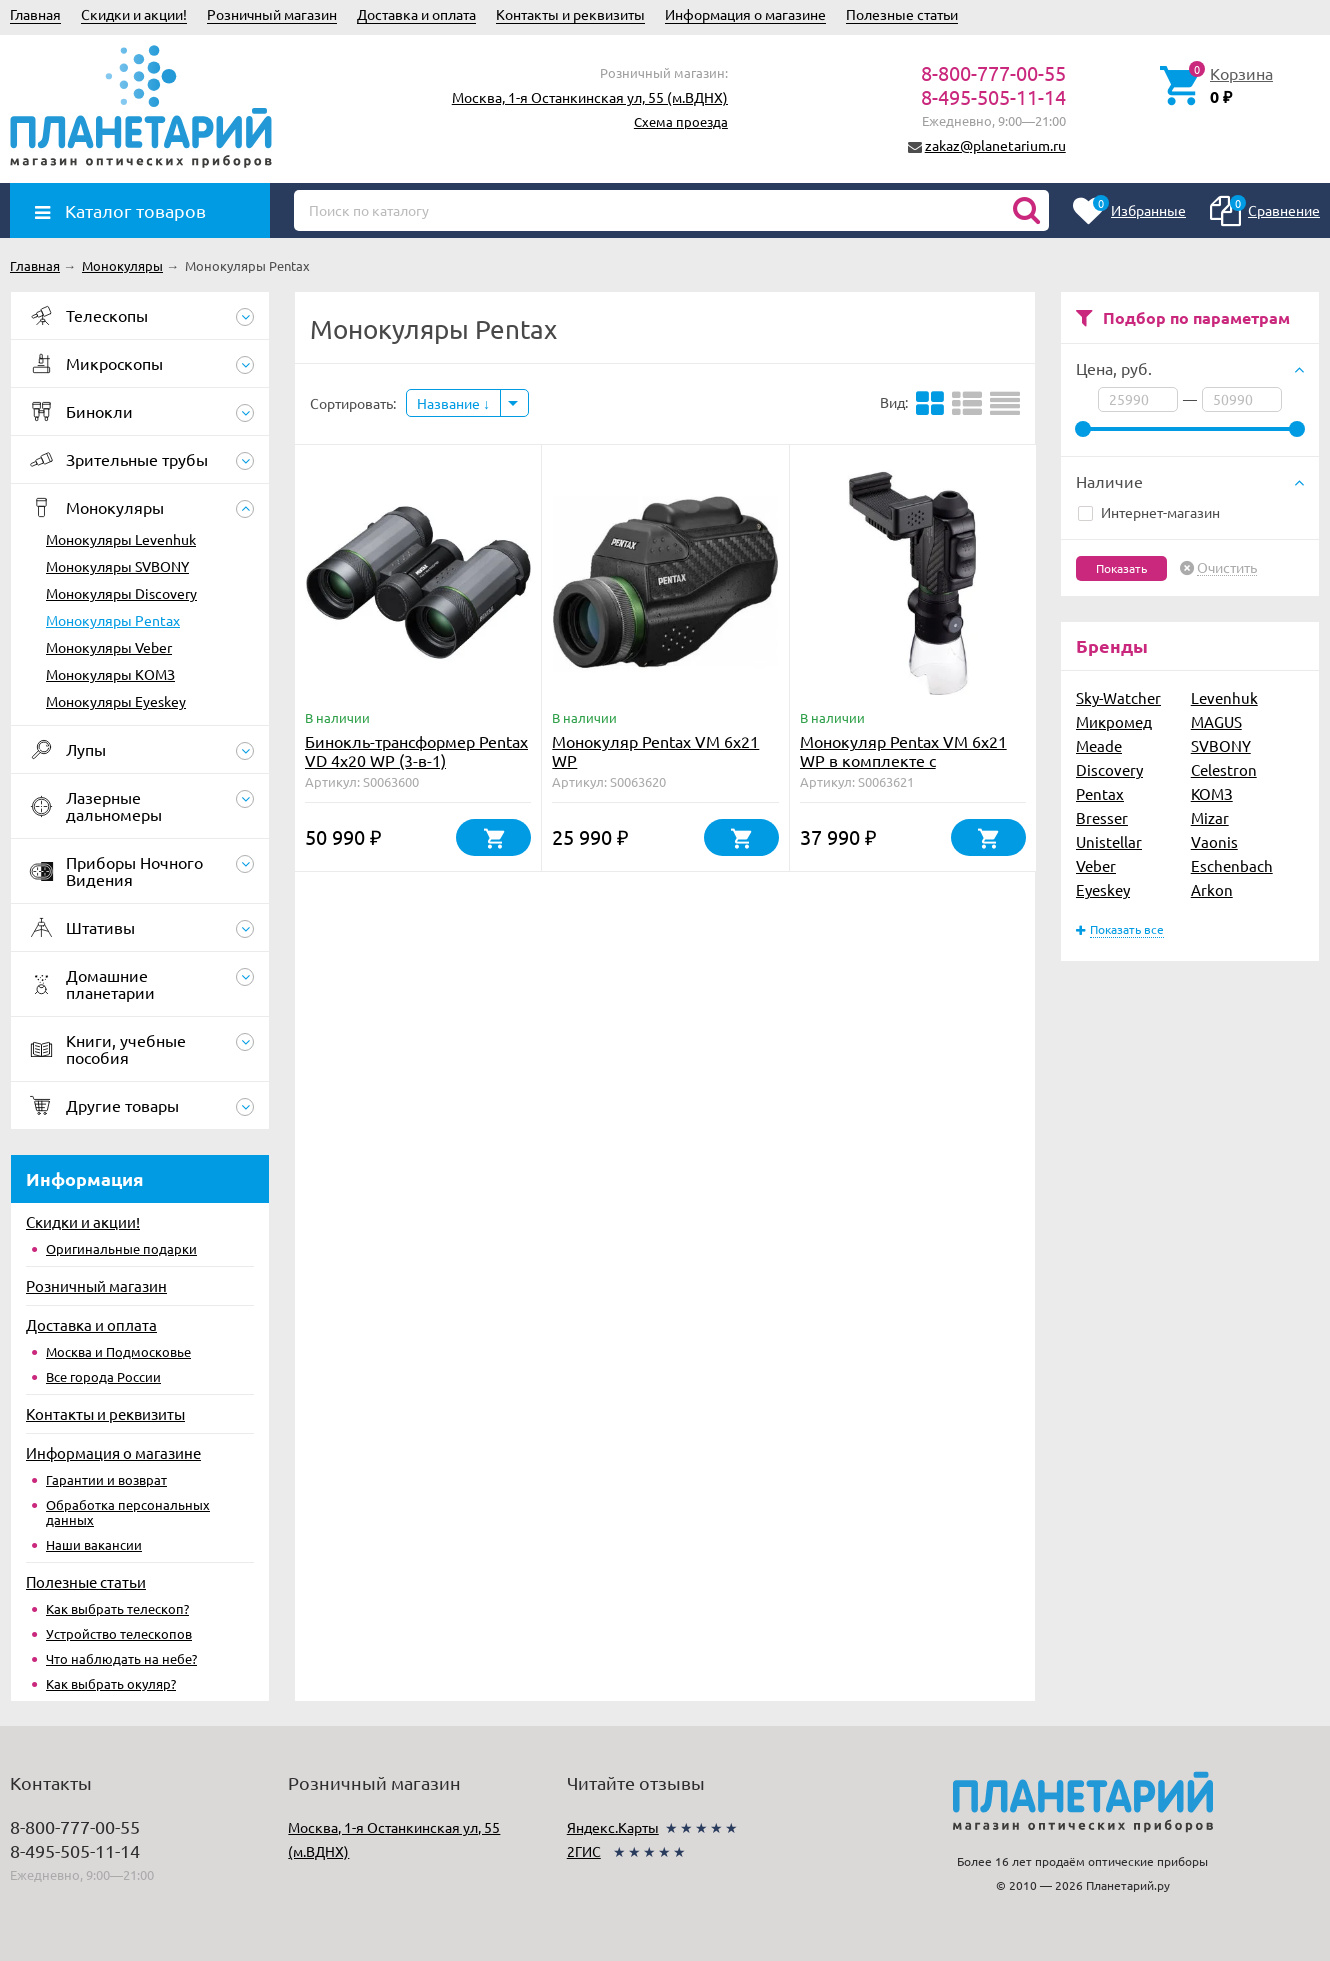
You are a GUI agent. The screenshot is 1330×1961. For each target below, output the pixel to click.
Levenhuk (1224, 697)
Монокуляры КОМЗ (110, 674)
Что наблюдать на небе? (121, 1658)
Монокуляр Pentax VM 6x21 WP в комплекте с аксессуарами (903, 760)
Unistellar (1109, 841)
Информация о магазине (745, 14)
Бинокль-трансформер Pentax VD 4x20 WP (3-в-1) (416, 750)
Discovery (1109, 769)
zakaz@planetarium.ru (995, 145)
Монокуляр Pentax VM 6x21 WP (655, 750)
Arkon (1212, 889)
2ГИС (584, 1851)
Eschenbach (1232, 865)
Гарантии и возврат (106, 1479)
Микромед (1114, 721)
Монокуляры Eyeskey (116, 701)
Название (453, 403)
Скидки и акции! (134, 14)
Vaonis (1214, 841)
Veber (1096, 865)
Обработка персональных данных (128, 1512)
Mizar (1210, 817)
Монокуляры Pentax (113, 620)
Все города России (103, 1376)
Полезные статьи (902, 14)
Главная (35, 14)
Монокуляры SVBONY (117, 566)
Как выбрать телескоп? (117, 1608)
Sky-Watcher (1118, 697)
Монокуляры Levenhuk (121, 539)
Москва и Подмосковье (118, 1351)
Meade (1099, 745)
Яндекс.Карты (613, 1827)
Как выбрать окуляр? (111, 1683)
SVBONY (1221, 745)
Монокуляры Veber (109, 647)
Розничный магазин (272, 14)
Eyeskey (1103, 889)
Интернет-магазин (1149, 512)
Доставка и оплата (416, 14)
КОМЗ (1212, 793)
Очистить (1227, 568)
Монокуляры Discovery (121, 593)
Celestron (1224, 769)
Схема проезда (681, 121)
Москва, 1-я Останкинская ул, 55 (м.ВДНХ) (590, 97)
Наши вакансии (94, 1544)
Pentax (1100, 793)
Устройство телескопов (119, 1633)
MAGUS (1216, 721)
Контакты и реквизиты (570, 14)
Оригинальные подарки (121, 1248)
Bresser (1102, 817)
